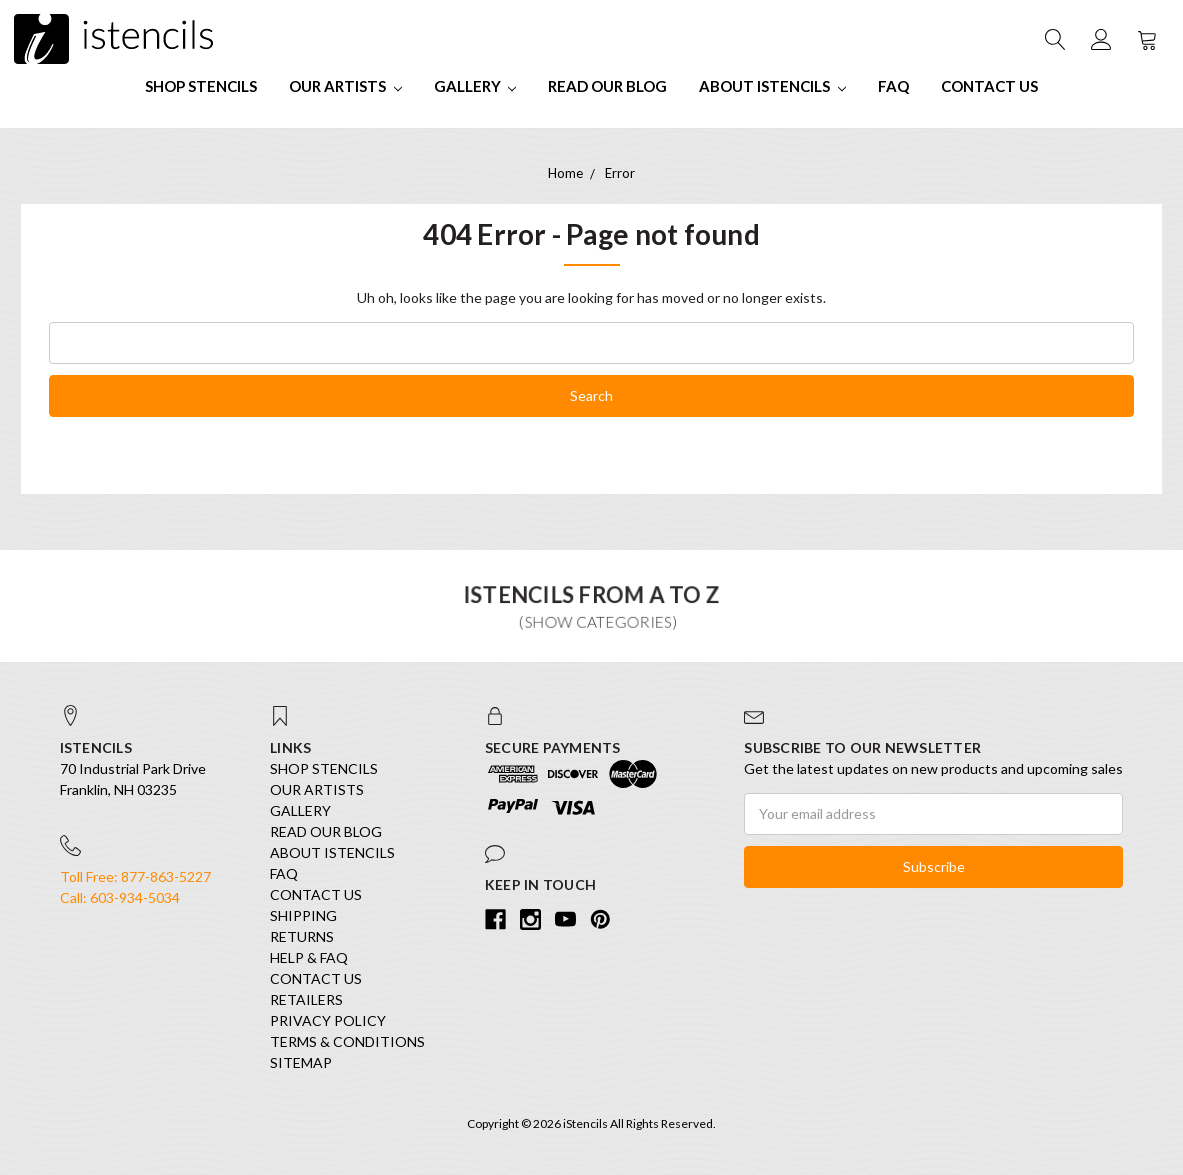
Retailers (306, 999)
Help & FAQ (309, 957)
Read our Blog (607, 86)
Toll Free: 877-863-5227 (135, 876)
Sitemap (301, 1062)
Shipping (303, 915)
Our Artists (345, 86)
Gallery (475, 86)
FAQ (893, 86)
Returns (302, 936)
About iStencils (772, 86)
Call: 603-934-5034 (120, 897)
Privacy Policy (328, 1020)
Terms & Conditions (347, 1041)
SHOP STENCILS (201, 86)
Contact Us (989, 86)
